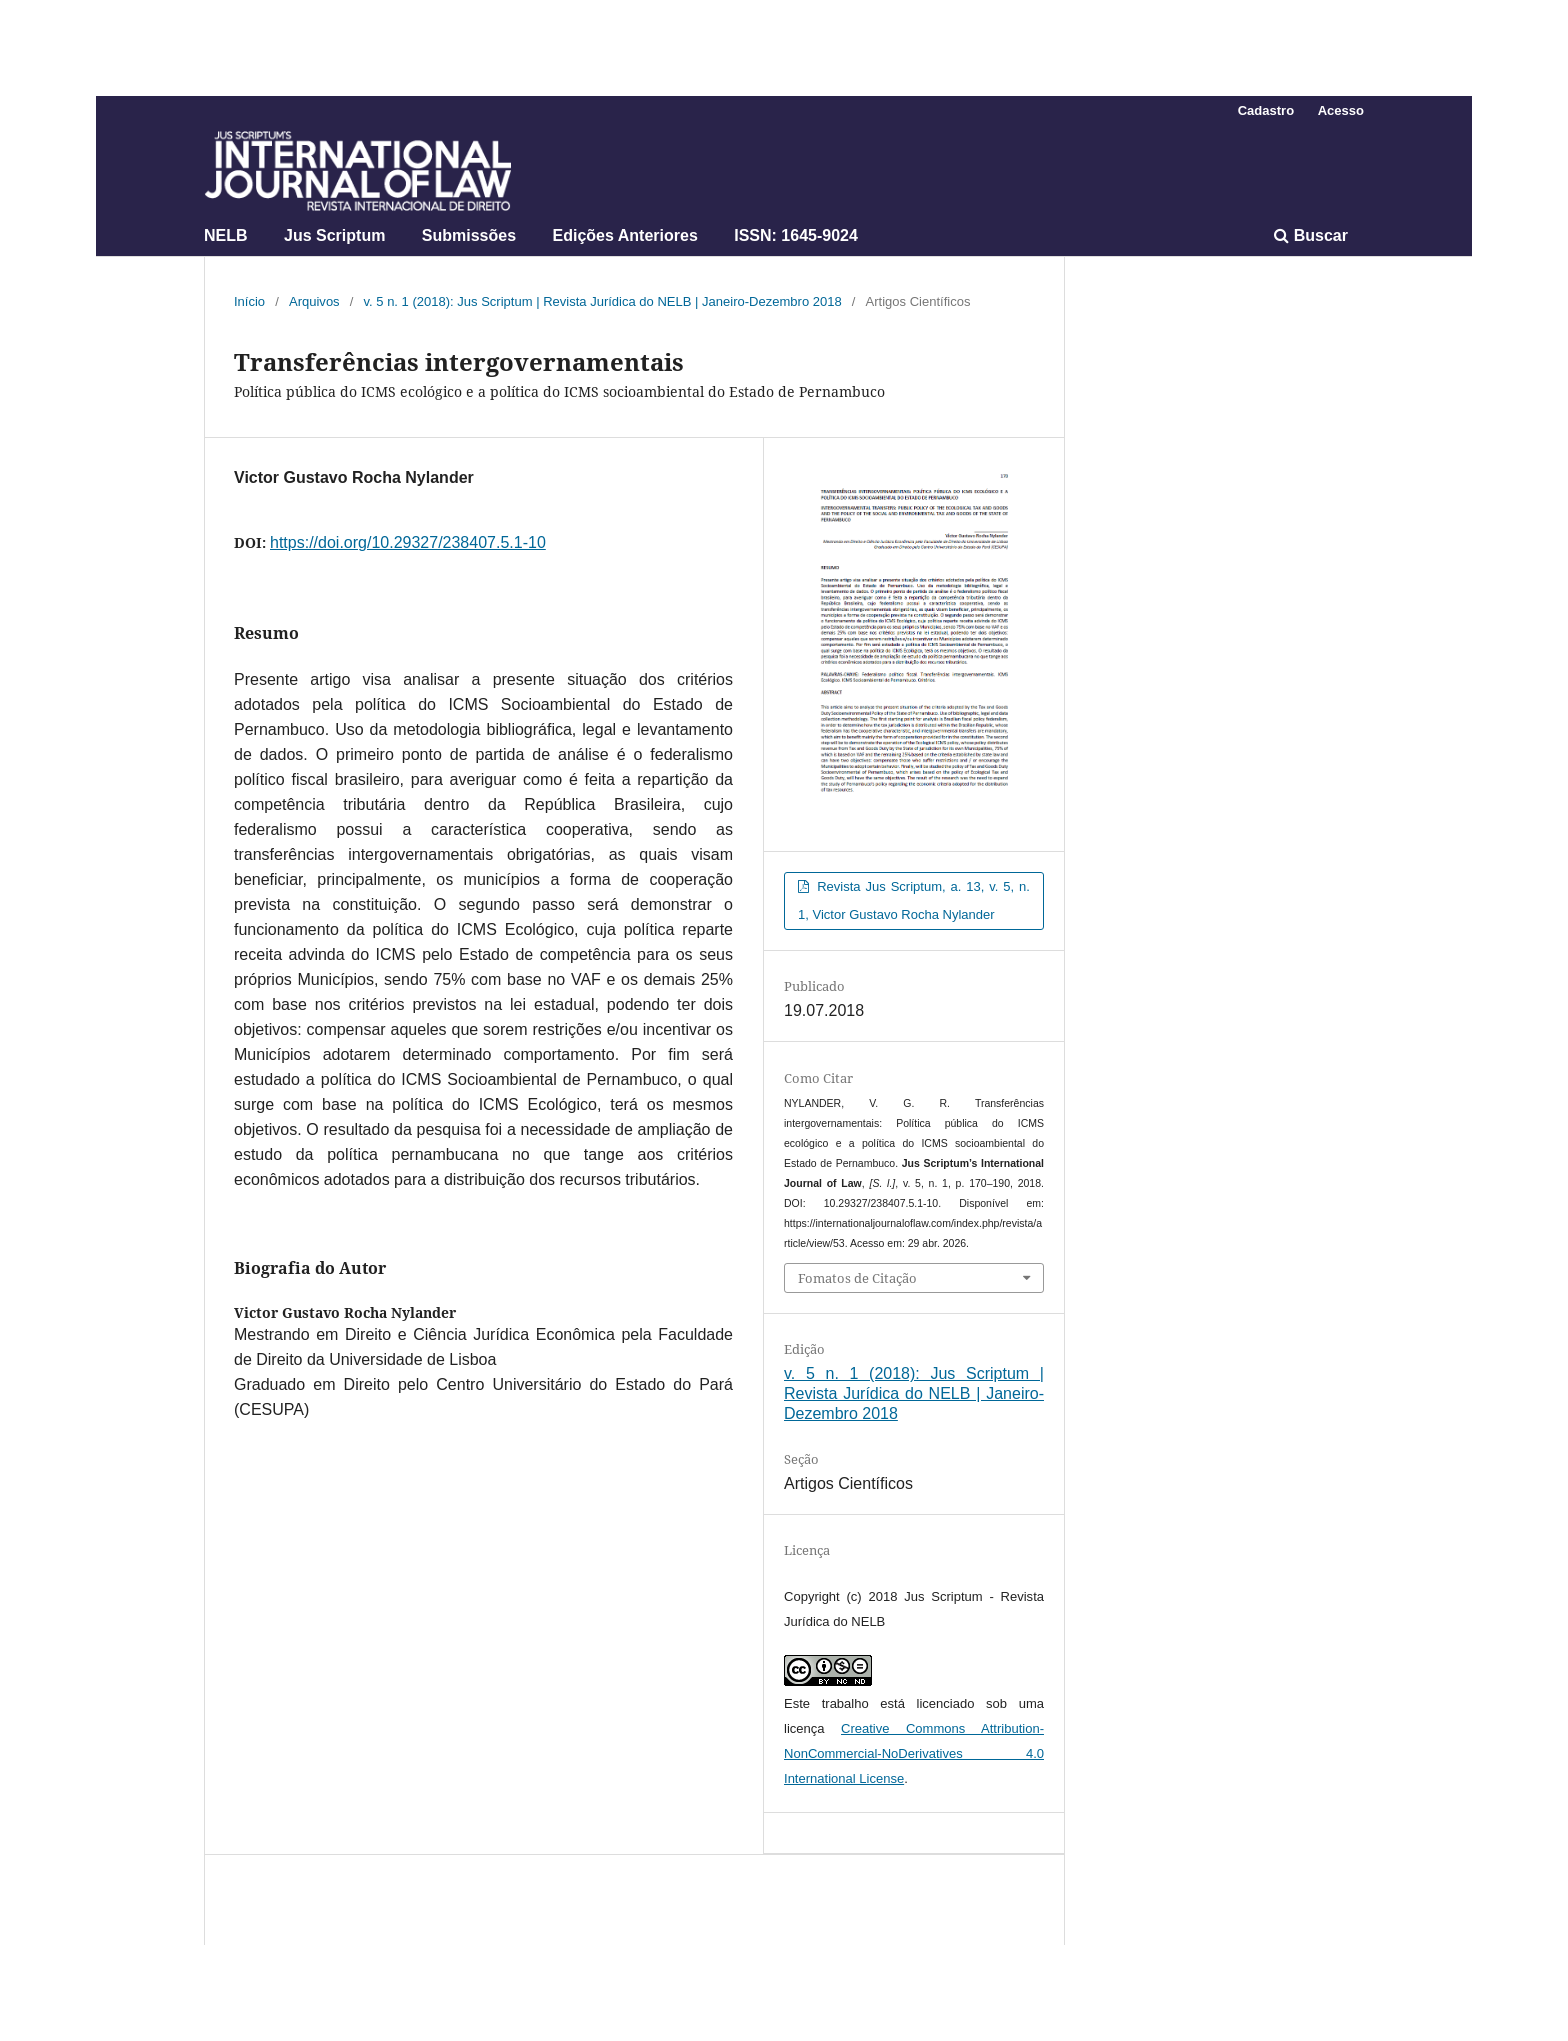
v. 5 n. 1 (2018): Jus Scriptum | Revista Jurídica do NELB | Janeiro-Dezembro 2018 (603, 301)
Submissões (469, 235)
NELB (226, 235)
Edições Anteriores (625, 235)
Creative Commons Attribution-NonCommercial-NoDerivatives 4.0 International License (914, 1753)
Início (249, 301)
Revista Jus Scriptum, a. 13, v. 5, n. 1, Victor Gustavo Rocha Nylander (914, 900)
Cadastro (1266, 110)
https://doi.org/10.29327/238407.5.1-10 (408, 542)
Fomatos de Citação (857, 1278)
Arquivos (314, 301)
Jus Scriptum (334, 235)
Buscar (1311, 235)
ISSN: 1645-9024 (796, 235)
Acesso (1341, 110)
